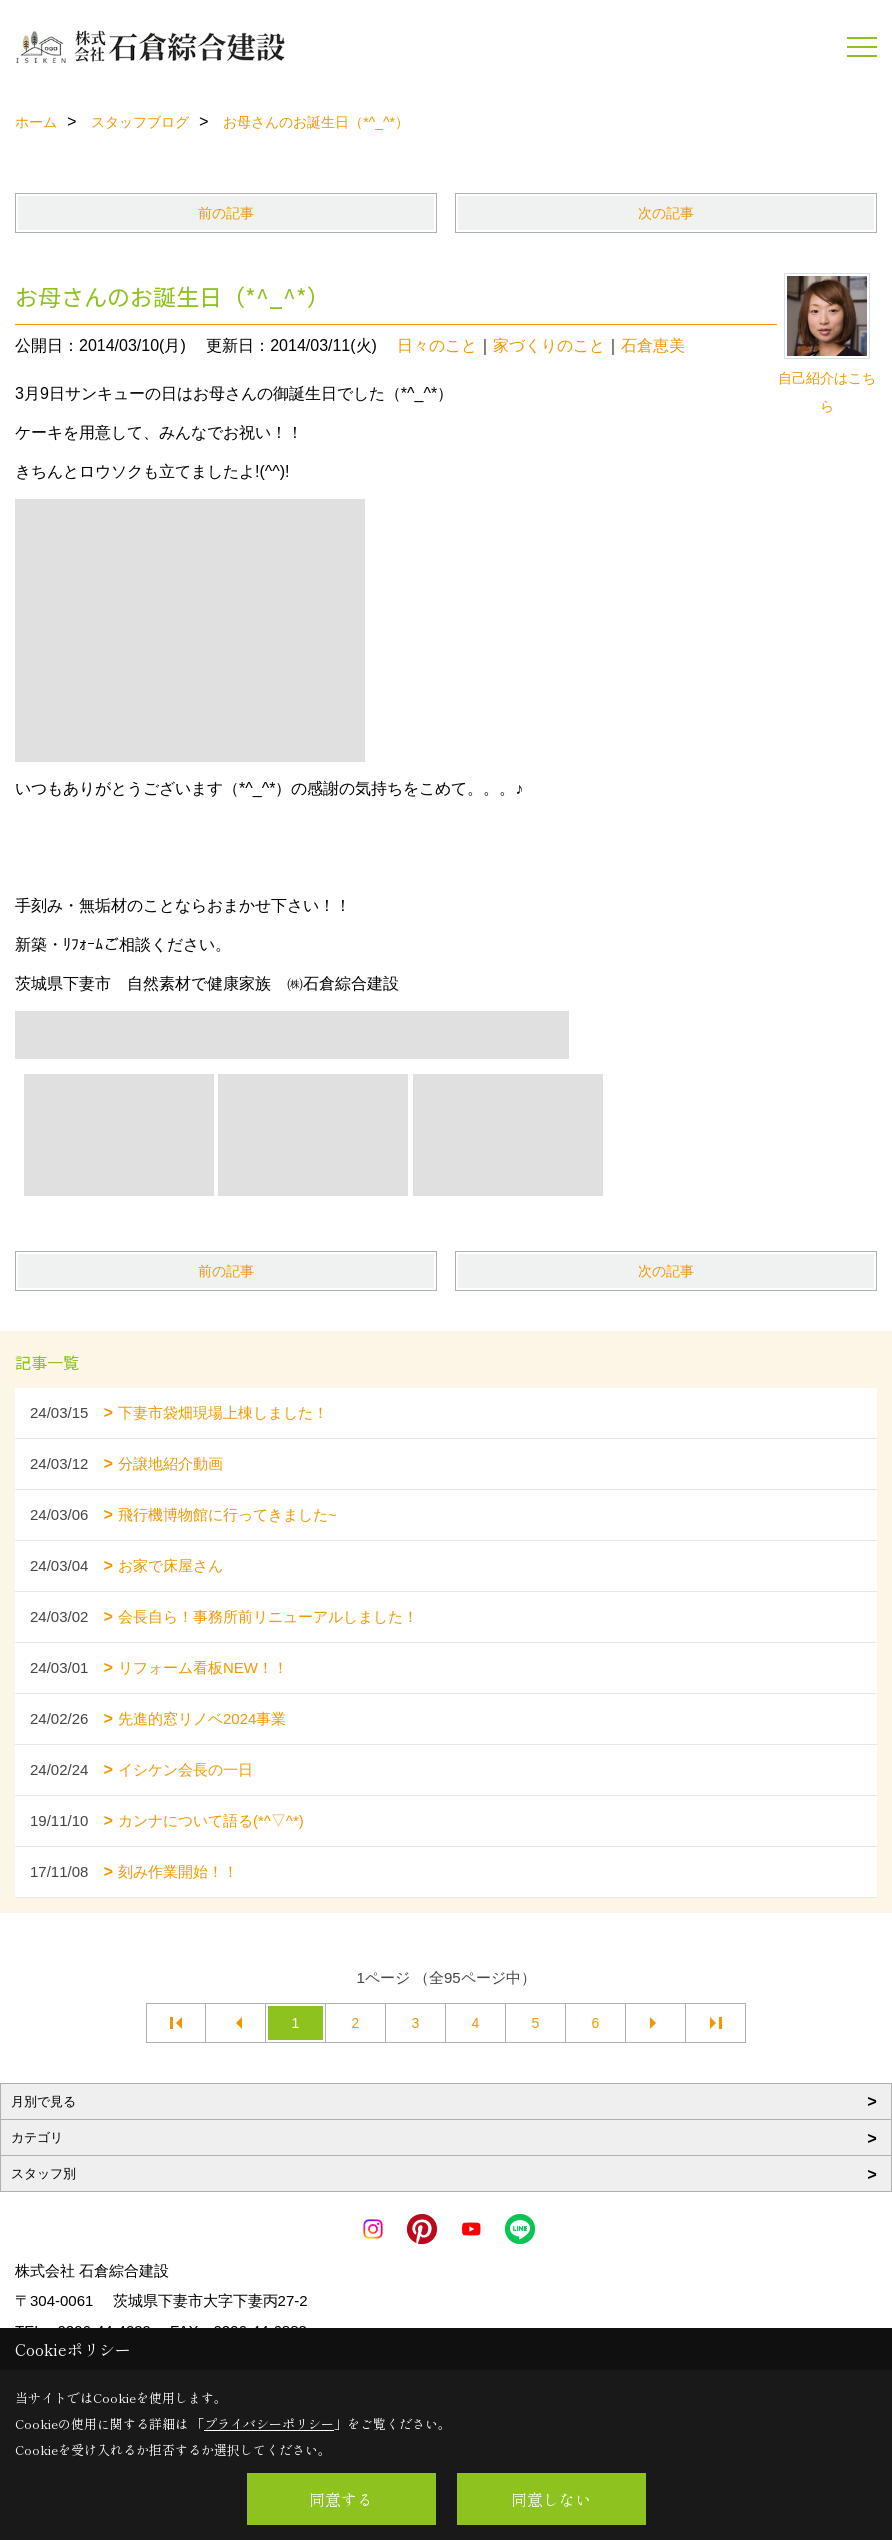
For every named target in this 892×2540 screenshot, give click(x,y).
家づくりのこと (549, 345)
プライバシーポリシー (269, 2423)
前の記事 (226, 213)
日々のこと (437, 345)
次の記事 (666, 213)
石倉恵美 (653, 345)
